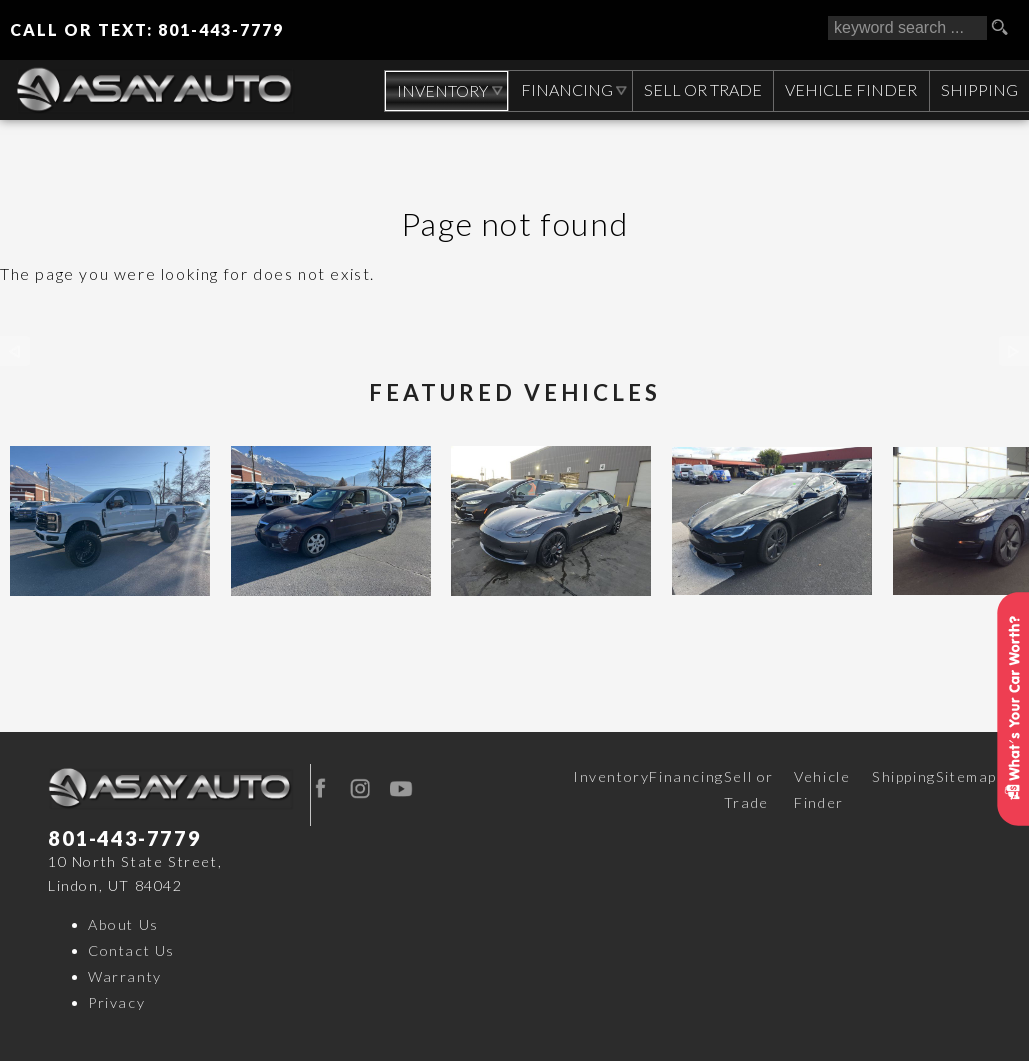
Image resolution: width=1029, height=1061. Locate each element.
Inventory (611, 776)
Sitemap (966, 776)
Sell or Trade (749, 789)
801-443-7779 (124, 838)
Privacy (116, 1002)
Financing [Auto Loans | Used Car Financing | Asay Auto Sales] (563, 89)
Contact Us (131, 950)
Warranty (125, 976)
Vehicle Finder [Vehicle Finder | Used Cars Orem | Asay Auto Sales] (849, 89)
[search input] (907, 28)
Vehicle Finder (822, 789)
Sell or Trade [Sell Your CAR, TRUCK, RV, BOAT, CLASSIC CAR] (700, 89)
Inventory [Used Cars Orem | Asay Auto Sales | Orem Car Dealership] (437, 90)
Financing (686, 776)
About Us (123, 924)
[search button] (1007, 28)
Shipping (978, 89)
